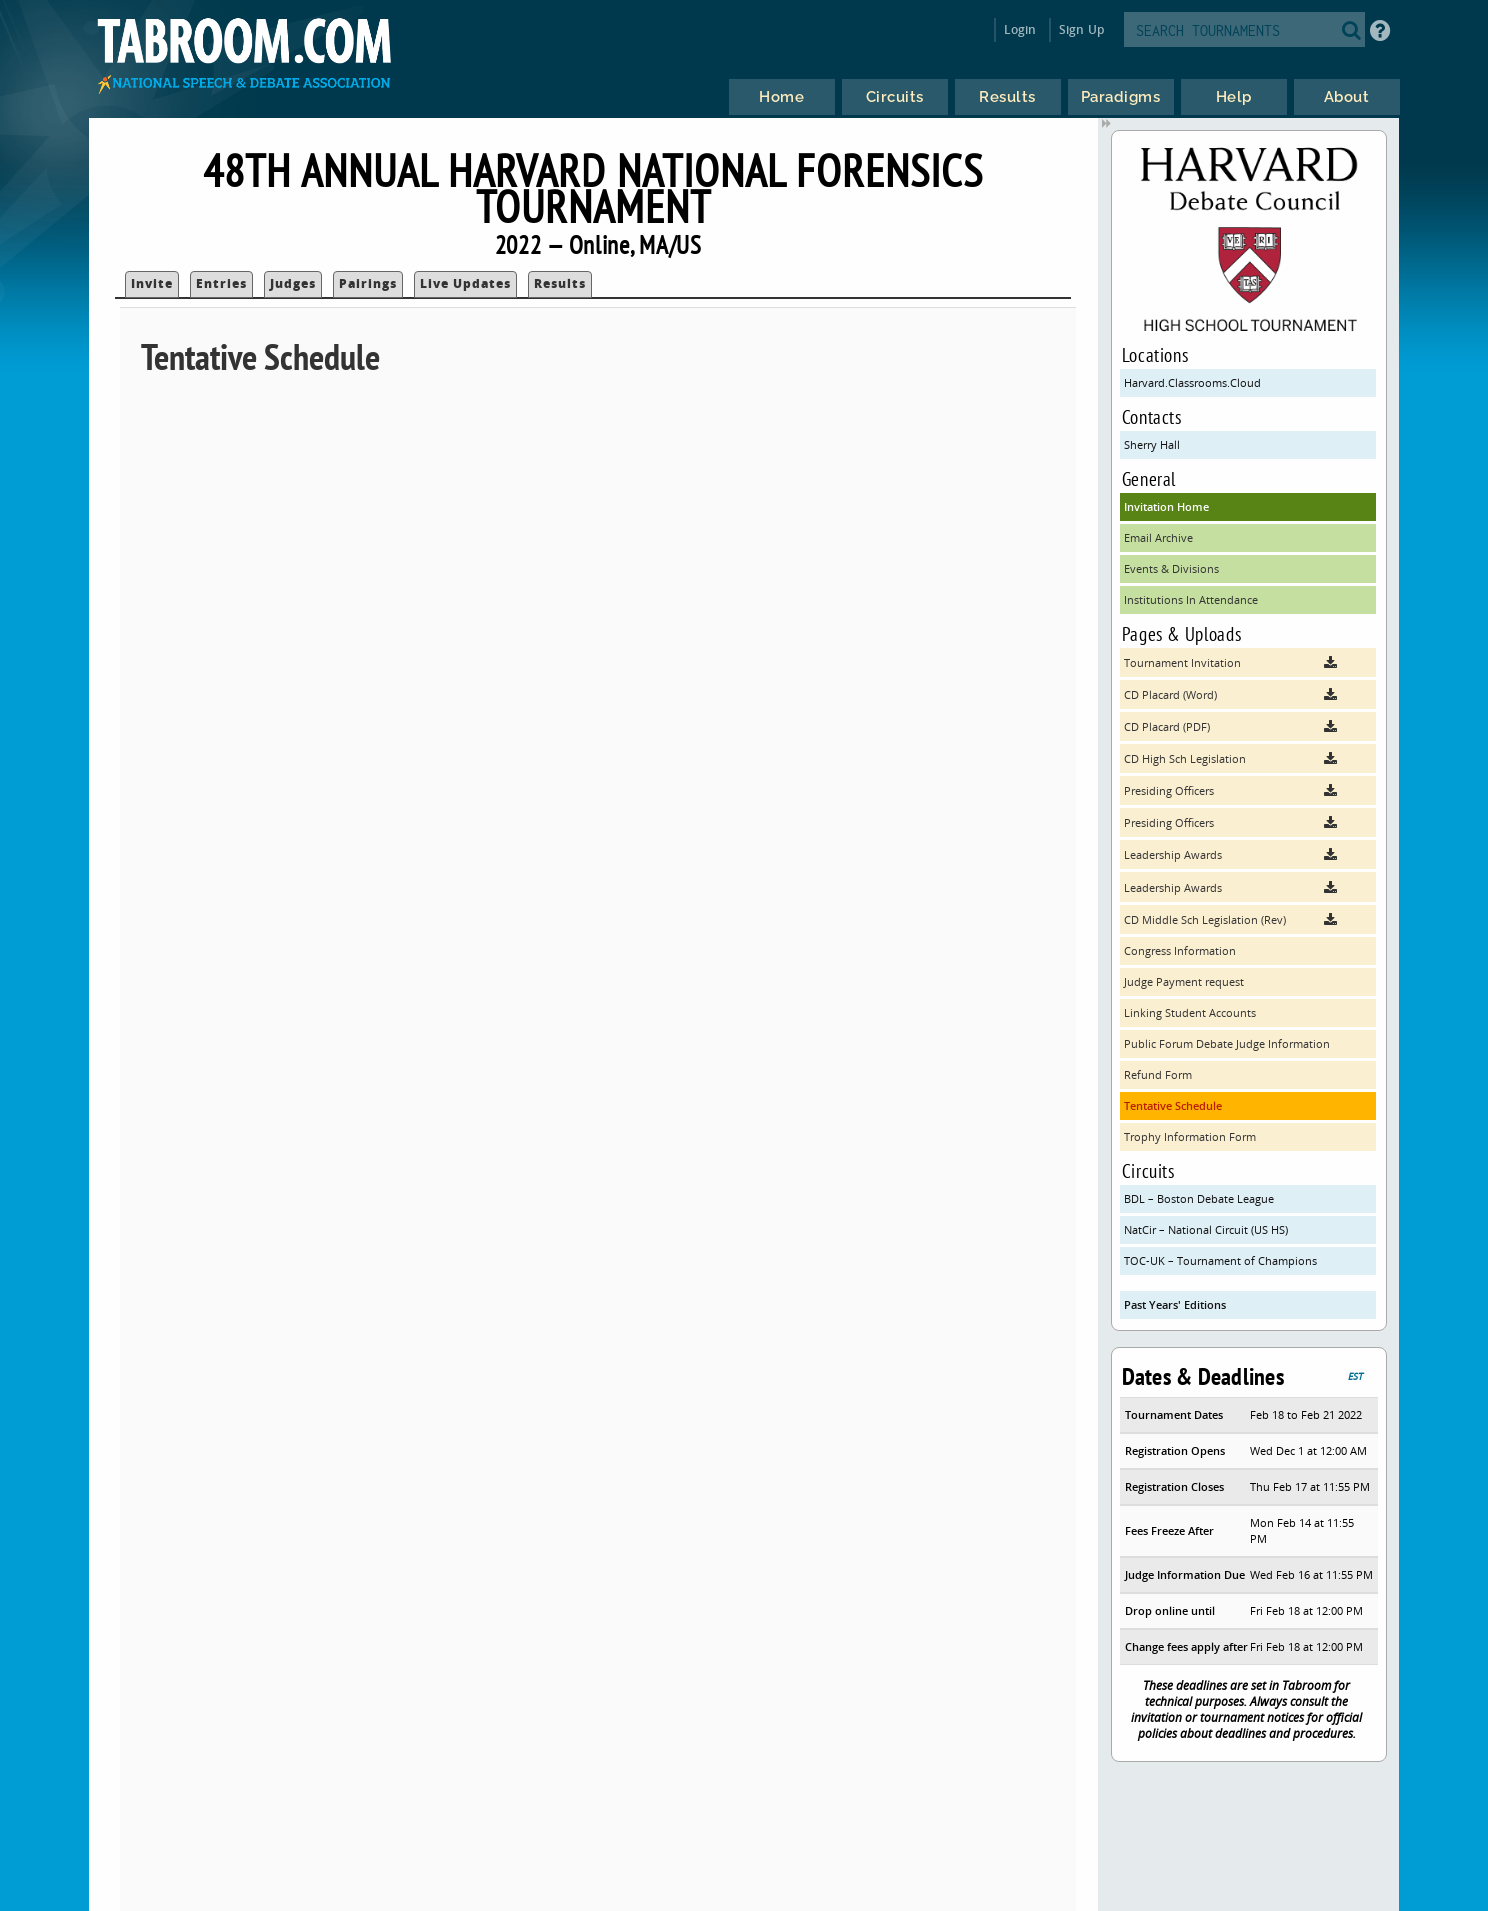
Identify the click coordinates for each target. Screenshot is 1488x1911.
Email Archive (1158, 537)
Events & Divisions (1171, 568)
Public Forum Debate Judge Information (1227, 1043)
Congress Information (1180, 950)
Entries (221, 283)
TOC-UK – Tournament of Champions (1220, 1260)
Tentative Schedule (1173, 1105)
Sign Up (1081, 29)
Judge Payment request (1184, 981)
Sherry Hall (1152, 444)
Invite (152, 283)
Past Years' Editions (1175, 1304)
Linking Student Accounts (1190, 1012)
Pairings (368, 283)
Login (1020, 29)
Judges (293, 283)
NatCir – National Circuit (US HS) (1206, 1229)
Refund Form (1158, 1074)
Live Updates (465, 283)
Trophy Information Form (1190, 1136)
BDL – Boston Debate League (1199, 1198)
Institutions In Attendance (1191, 599)
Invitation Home (1166, 506)
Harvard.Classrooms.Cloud (1192, 382)
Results (560, 283)
